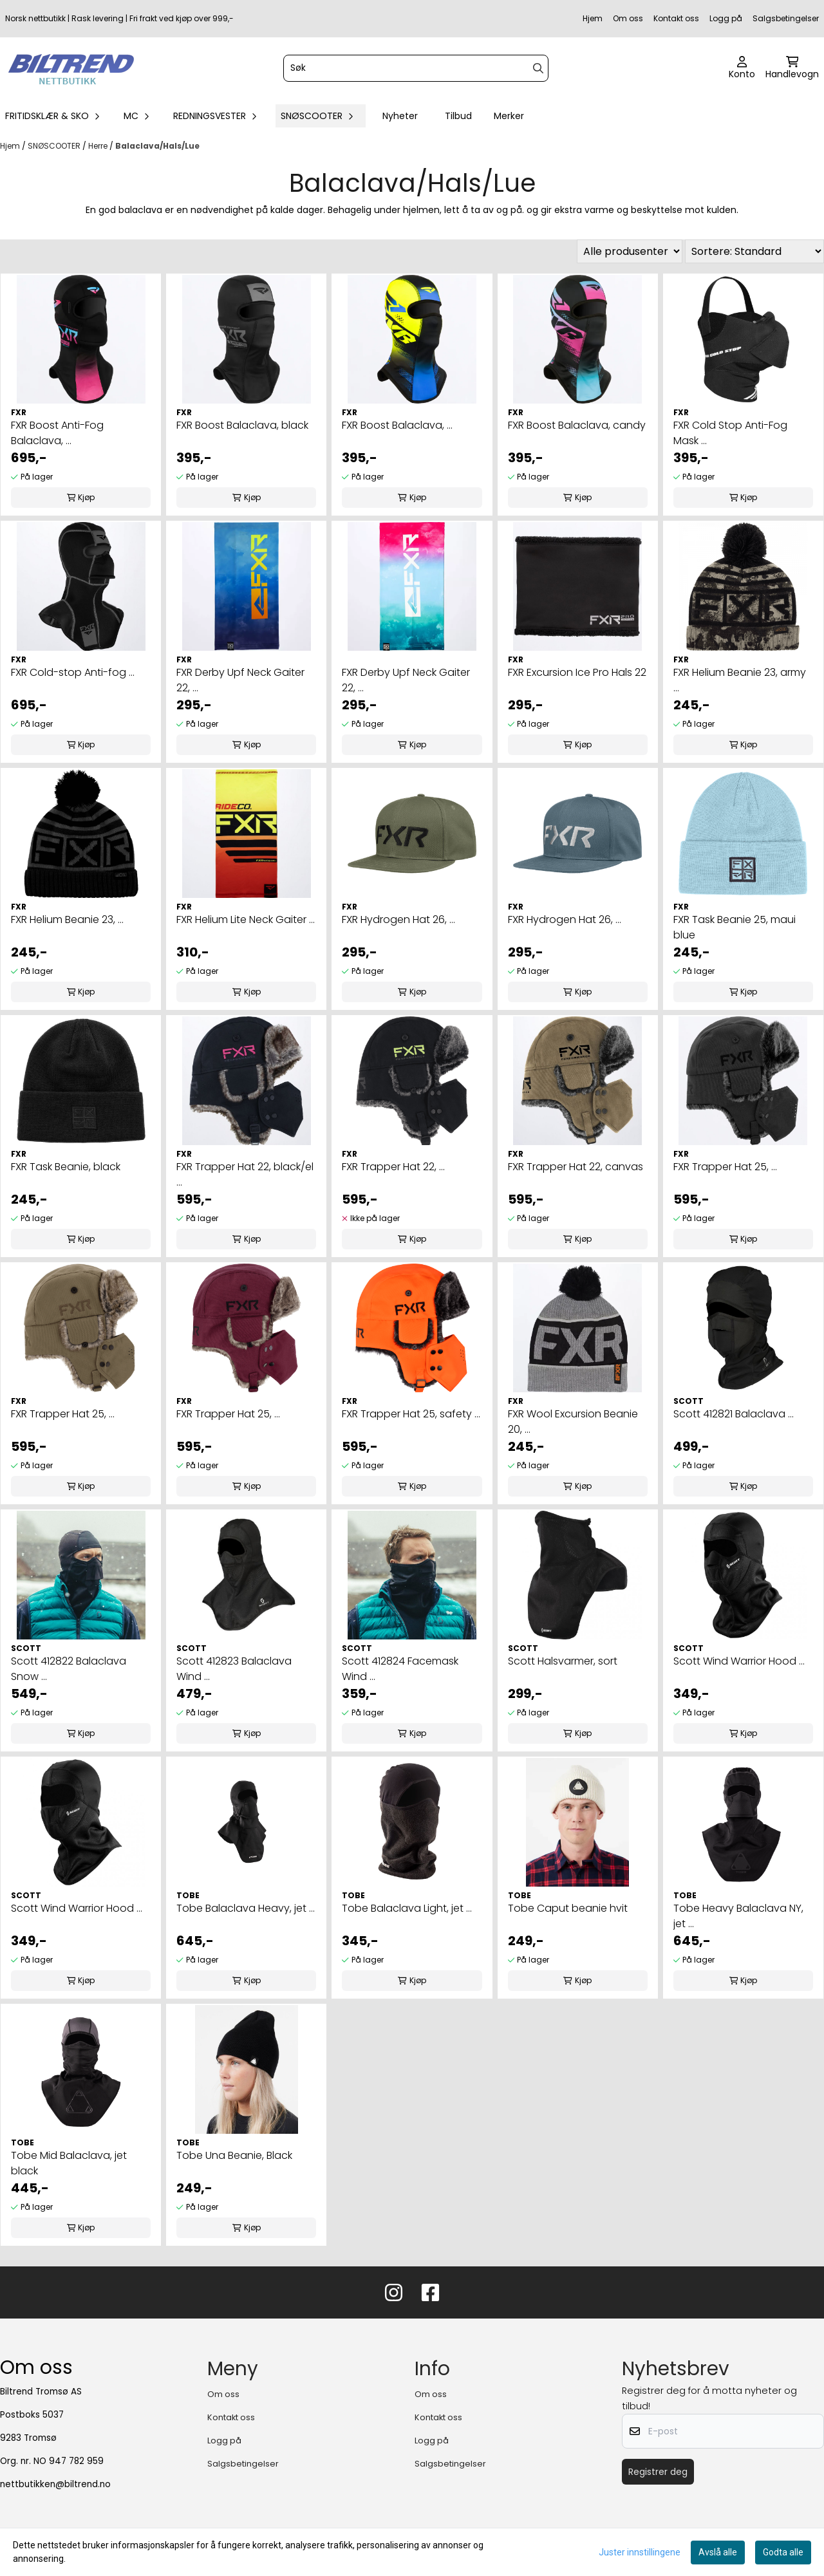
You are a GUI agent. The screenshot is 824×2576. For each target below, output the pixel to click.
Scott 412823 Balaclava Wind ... (234, 1669)
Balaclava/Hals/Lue (157, 145)
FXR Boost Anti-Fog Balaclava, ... (57, 433)
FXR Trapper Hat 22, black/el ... (245, 1174)
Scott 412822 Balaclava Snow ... (68, 1669)
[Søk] (415, 68)
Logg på (725, 18)
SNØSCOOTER (55, 145)
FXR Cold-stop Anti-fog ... (73, 672)
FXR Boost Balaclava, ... (397, 425)
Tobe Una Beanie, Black (234, 2155)
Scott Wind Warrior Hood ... (739, 1661)
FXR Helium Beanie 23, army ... (739, 680)
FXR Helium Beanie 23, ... (67, 919)
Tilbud (458, 115)
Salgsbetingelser (786, 18)
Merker (509, 115)
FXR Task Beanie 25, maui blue (734, 927)
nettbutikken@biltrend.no (55, 2484)
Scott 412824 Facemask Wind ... (400, 1669)
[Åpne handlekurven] (792, 68)
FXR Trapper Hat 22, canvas (575, 1166)
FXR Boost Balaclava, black (242, 425)
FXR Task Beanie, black (65, 1166)
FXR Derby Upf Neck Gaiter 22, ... (240, 680)
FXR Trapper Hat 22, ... (393, 1166)
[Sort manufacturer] (629, 251)
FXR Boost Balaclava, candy (577, 425)
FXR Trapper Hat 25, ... (725, 1166)
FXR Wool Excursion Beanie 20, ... (573, 1421)
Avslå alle (717, 2552)
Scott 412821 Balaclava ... (733, 1413)
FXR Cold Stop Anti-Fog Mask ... (730, 433)
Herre (98, 145)
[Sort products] (754, 251)
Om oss (628, 18)
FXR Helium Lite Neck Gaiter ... (245, 919)
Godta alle (783, 2552)
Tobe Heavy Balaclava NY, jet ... (738, 1916)
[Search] (538, 68)
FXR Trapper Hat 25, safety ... (411, 1413)
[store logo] (71, 68)
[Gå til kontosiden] (742, 68)
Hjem (593, 18)
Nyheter (400, 115)
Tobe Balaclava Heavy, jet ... (245, 1908)
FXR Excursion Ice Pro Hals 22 (577, 672)
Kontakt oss (676, 18)
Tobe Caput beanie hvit (568, 1908)
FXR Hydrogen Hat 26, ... (398, 919)
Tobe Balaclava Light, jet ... (407, 1908)
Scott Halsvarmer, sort (562, 1661)
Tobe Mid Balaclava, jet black (69, 2163)
